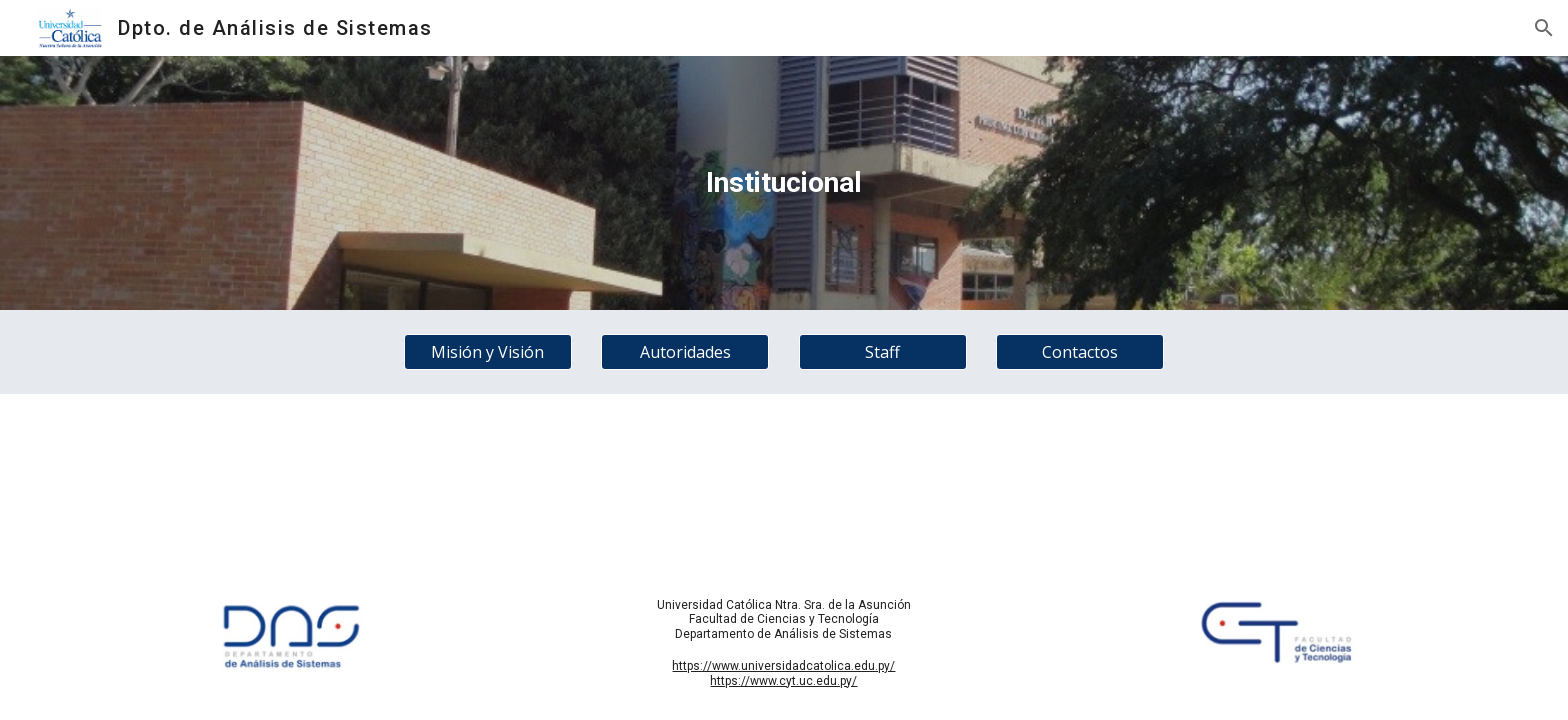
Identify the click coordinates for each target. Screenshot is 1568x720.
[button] (1544, 28)
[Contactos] (1080, 352)
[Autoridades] (685, 352)
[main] (784, 183)
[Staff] (883, 352)
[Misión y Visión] (488, 352)
